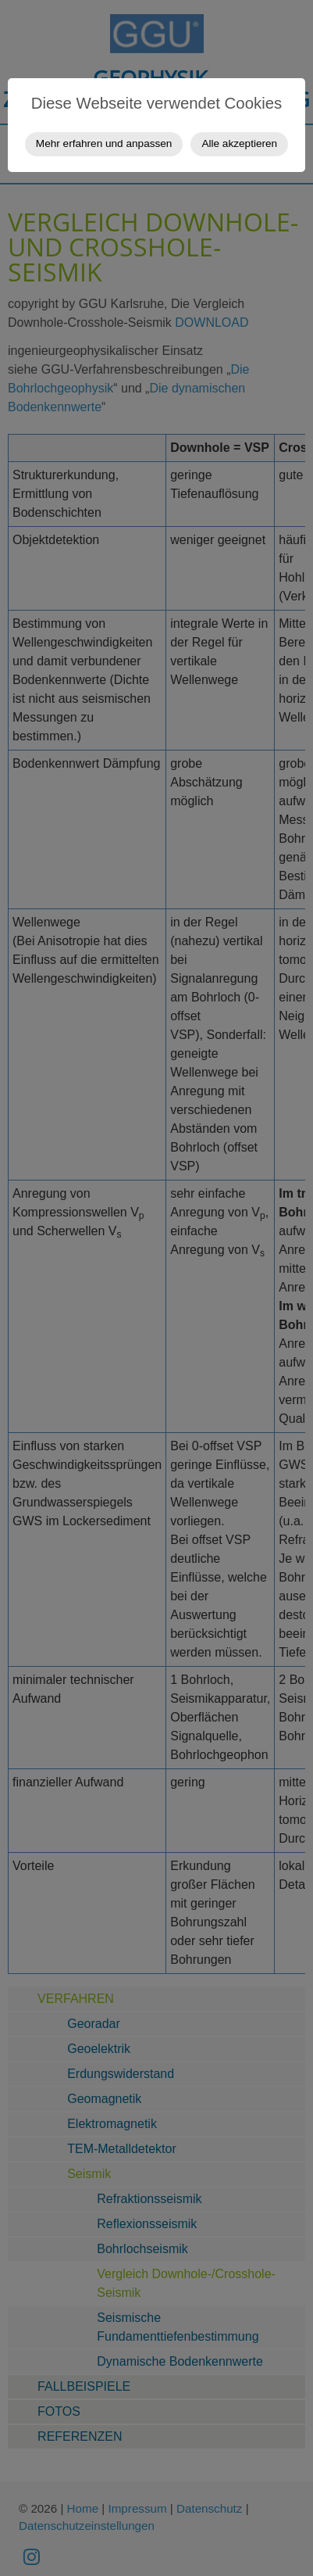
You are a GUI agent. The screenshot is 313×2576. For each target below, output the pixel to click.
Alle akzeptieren (239, 143)
